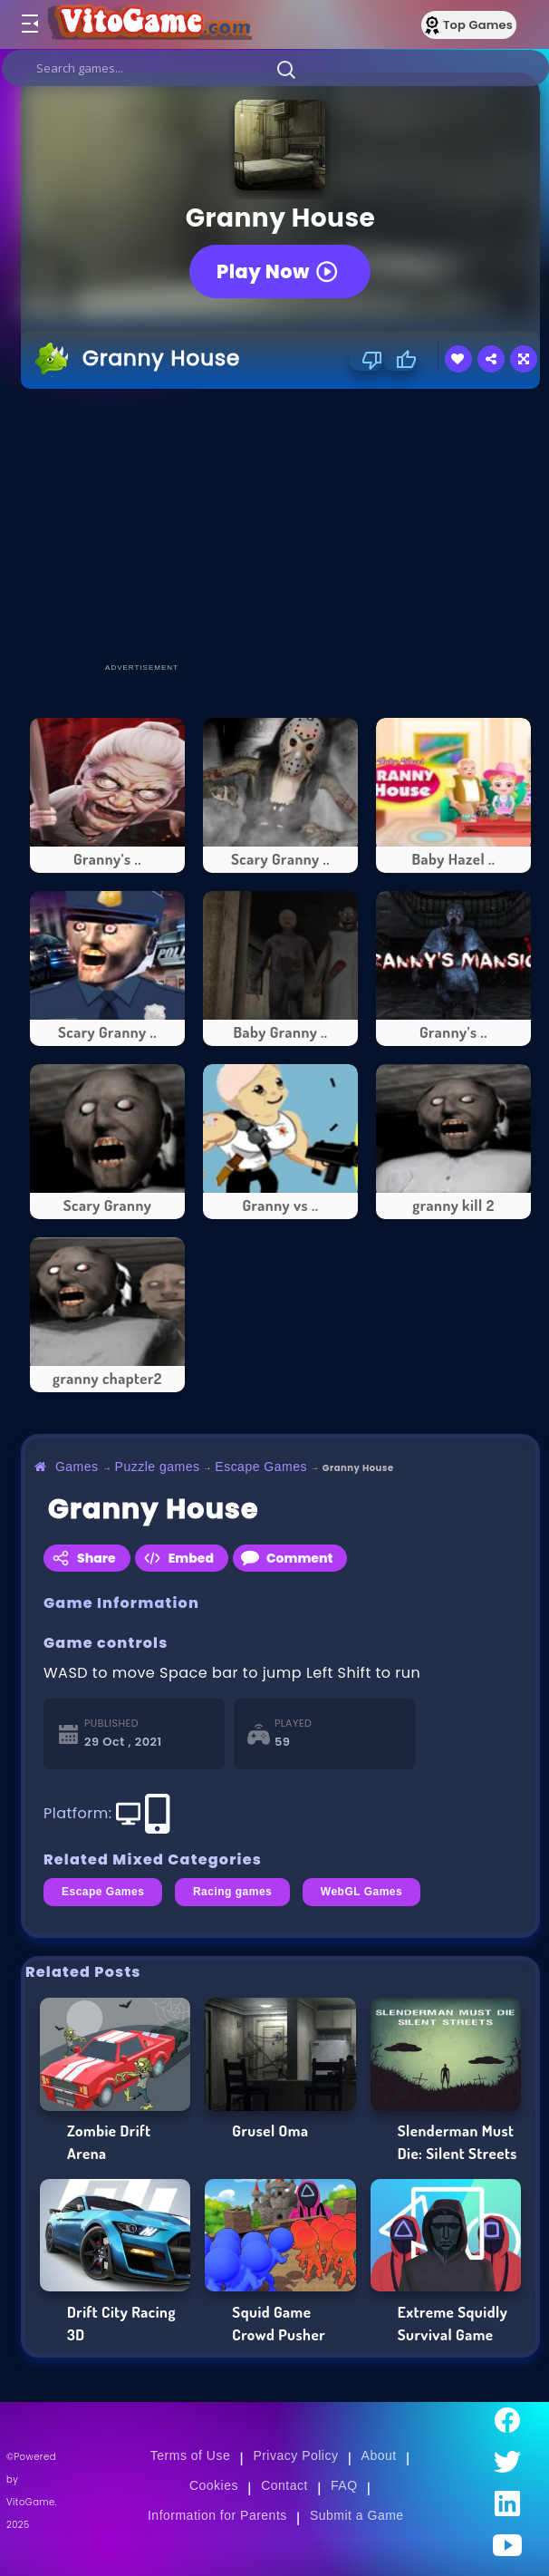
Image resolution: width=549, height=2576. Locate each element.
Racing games (232, 1891)
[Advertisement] (285, 525)
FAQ (344, 2485)
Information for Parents (217, 2515)
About (379, 2455)
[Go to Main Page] (148, 24)
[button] (286, 69)
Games (77, 1466)
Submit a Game (357, 2515)
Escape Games (261, 1466)
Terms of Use (190, 2455)
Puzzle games (157, 1466)
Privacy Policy (295, 2455)
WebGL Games (361, 1891)
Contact (284, 2485)
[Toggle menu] (29, 24)
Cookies (213, 2485)
